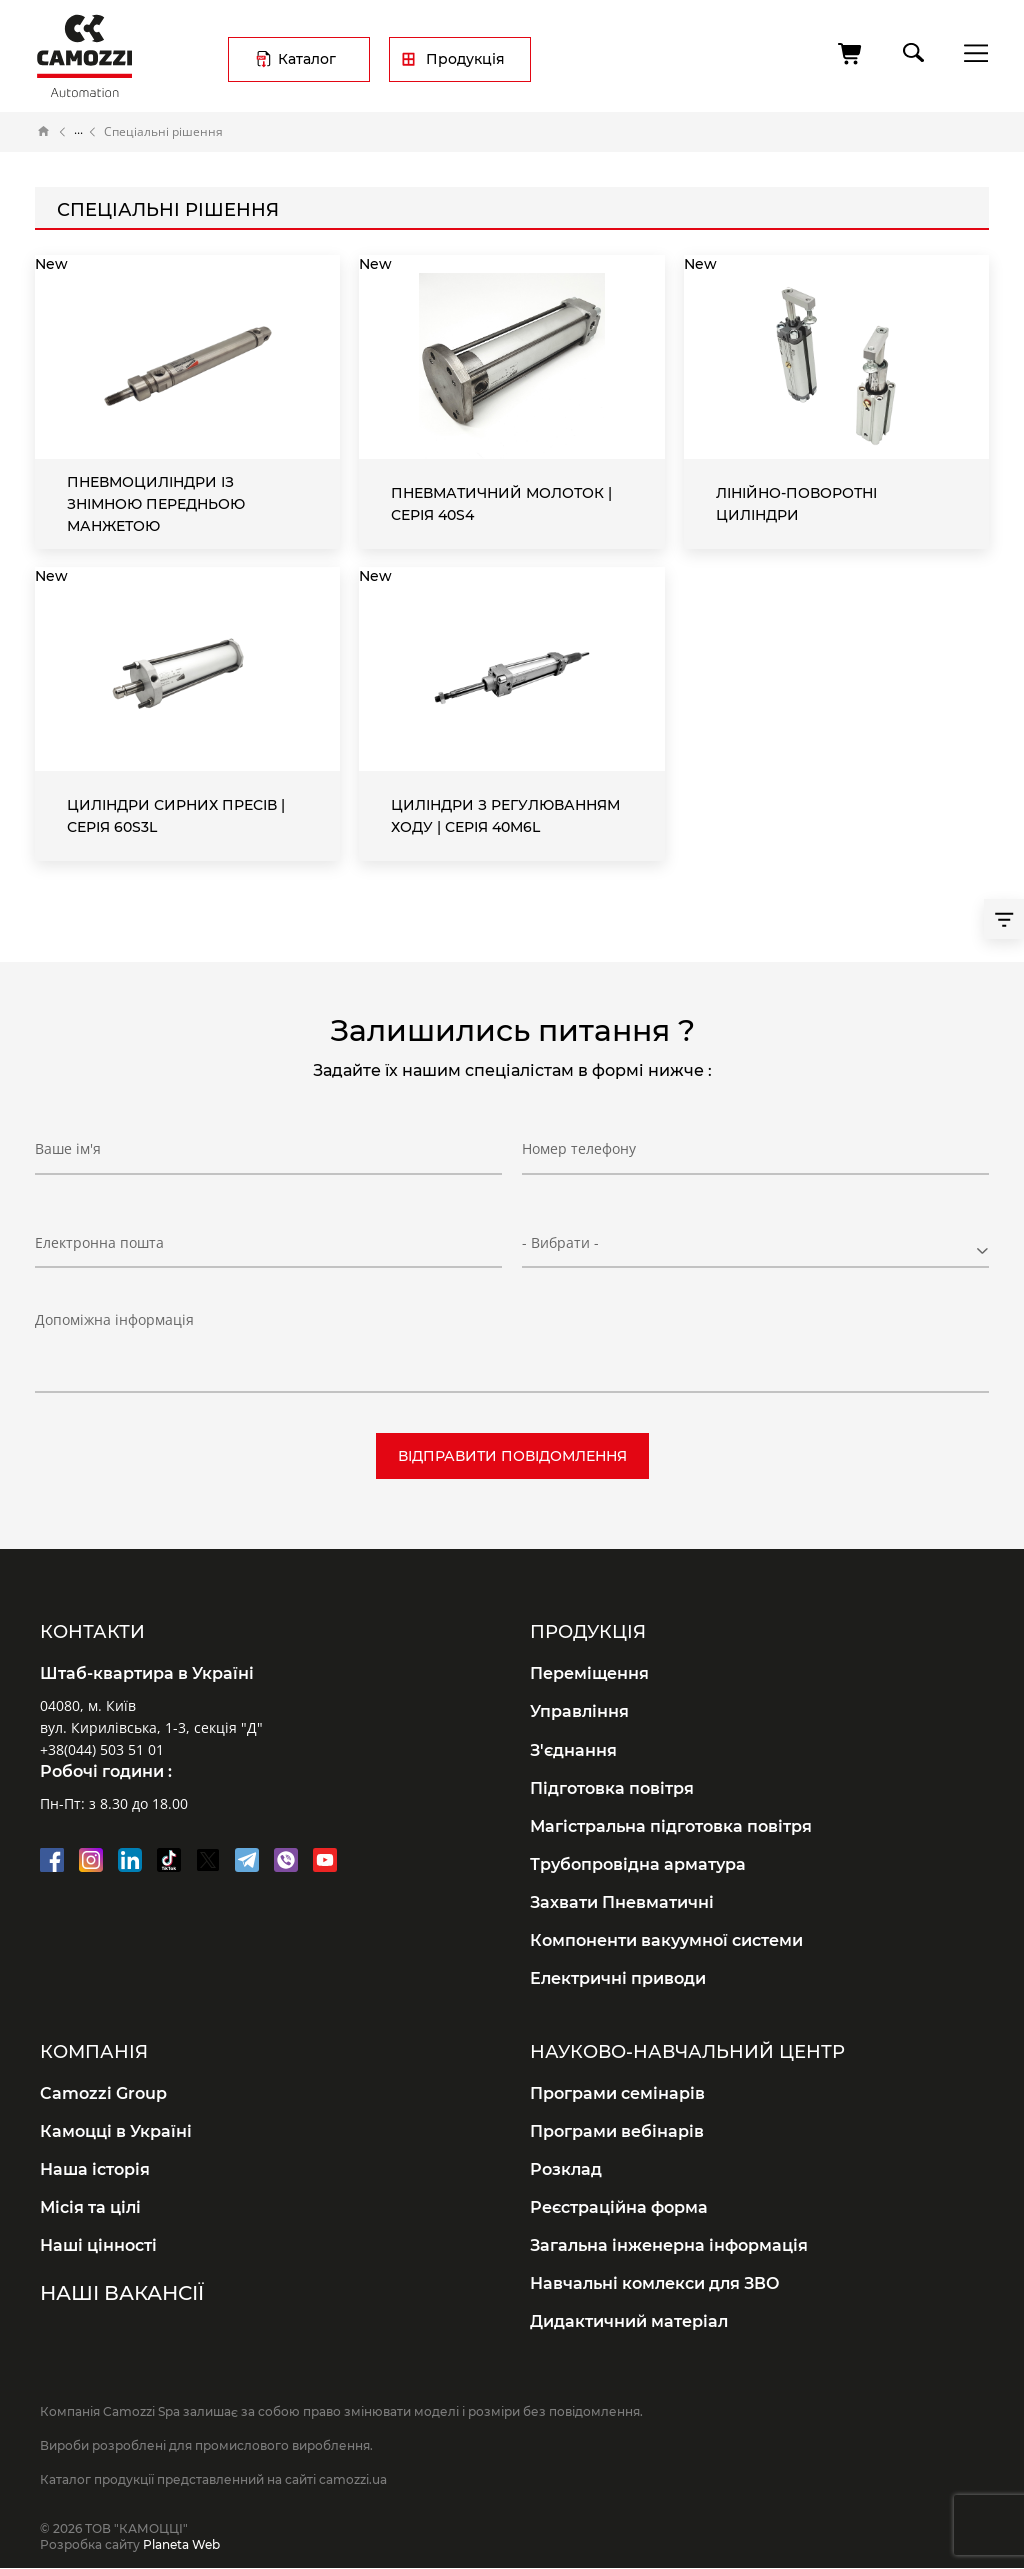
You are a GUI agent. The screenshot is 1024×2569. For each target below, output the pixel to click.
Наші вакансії (122, 2293)
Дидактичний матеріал (629, 2321)
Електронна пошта (99, 1242)
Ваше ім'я (68, 1148)
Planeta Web (181, 2544)
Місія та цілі (90, 2207)
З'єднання (573, 1750)
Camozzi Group (103, 2093)
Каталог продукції (78, 132)
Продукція (465, 59)
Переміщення (589, 1673)
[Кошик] (851, 54)
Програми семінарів (617, 2093)
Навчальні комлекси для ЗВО (655, 2283)
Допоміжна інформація (114, 1319)
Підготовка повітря (612, 1788)
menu (970, 52)
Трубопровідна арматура (638, 1864)
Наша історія (95, 2169)
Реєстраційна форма (619, 2207)
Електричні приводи (618, 1978)
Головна (44, 132)
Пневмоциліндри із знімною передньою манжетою (156, 504)
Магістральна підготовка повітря (671, 1826)
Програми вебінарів (617, 2131)
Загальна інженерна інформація (669, 2245)
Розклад (566, 2169)
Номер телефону (579, 1148)
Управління (579, 1711)
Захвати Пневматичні (622, 1902)
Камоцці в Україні (116, 2131)
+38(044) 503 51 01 (102, 1749)
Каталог (307, 59)
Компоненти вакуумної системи (666, 1940)
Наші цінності (98, 2245)
